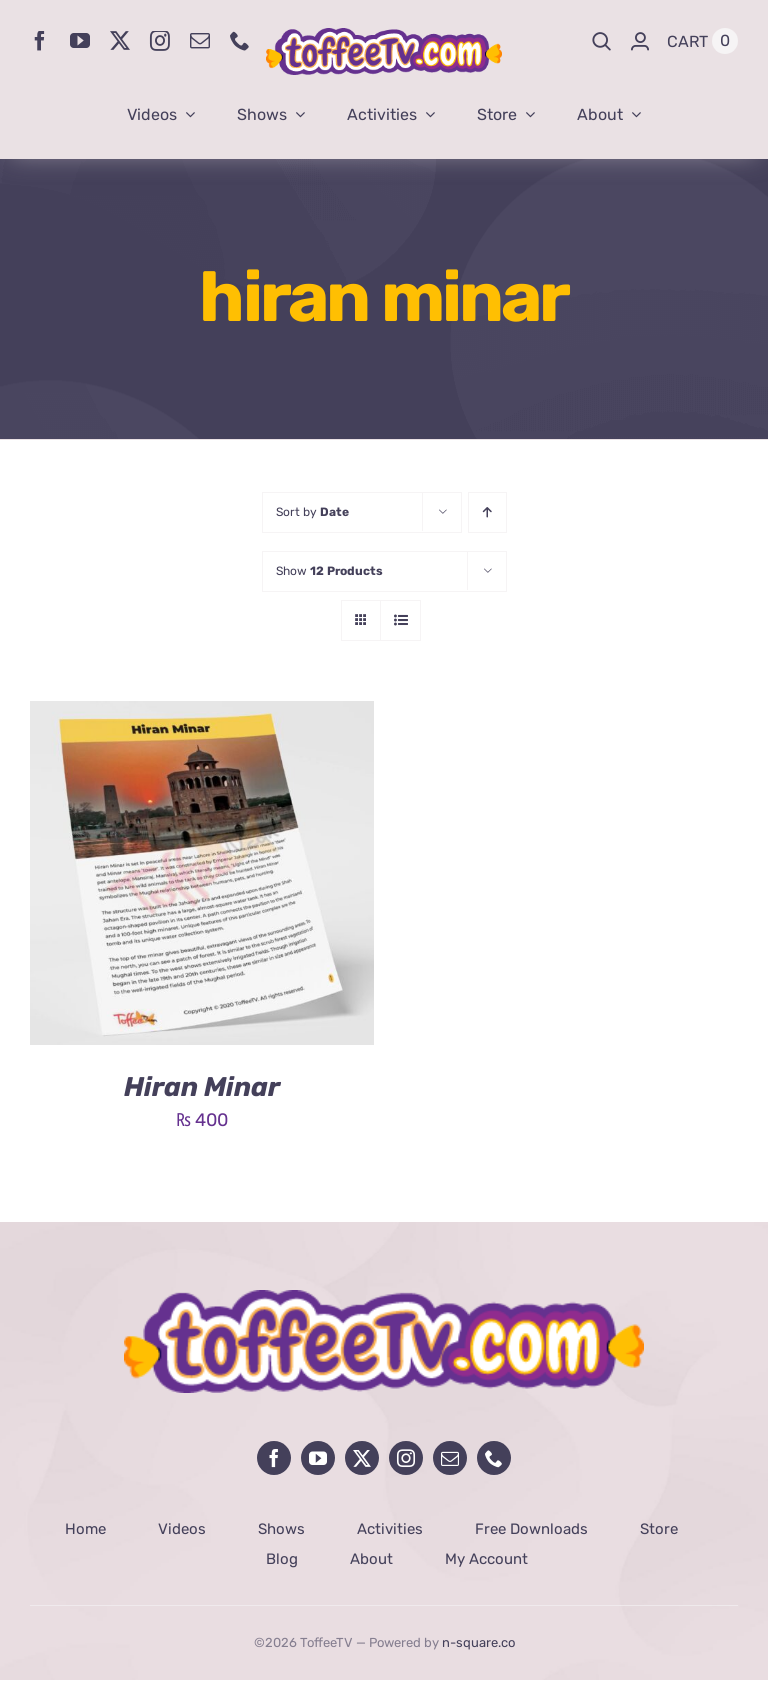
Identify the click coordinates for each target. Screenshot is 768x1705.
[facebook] (40, 41)
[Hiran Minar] (202, 716)
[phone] (240, 41)
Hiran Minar (202, 1087)
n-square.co (478, 1642)
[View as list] (400, 620)
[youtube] (80, 41)
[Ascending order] (487, 512)
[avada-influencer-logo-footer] (384, 1299)
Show (329, 571)
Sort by (312, 512)
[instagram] (160, 41)
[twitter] (120, 41)
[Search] (602, 41)
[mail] (200, 41)
